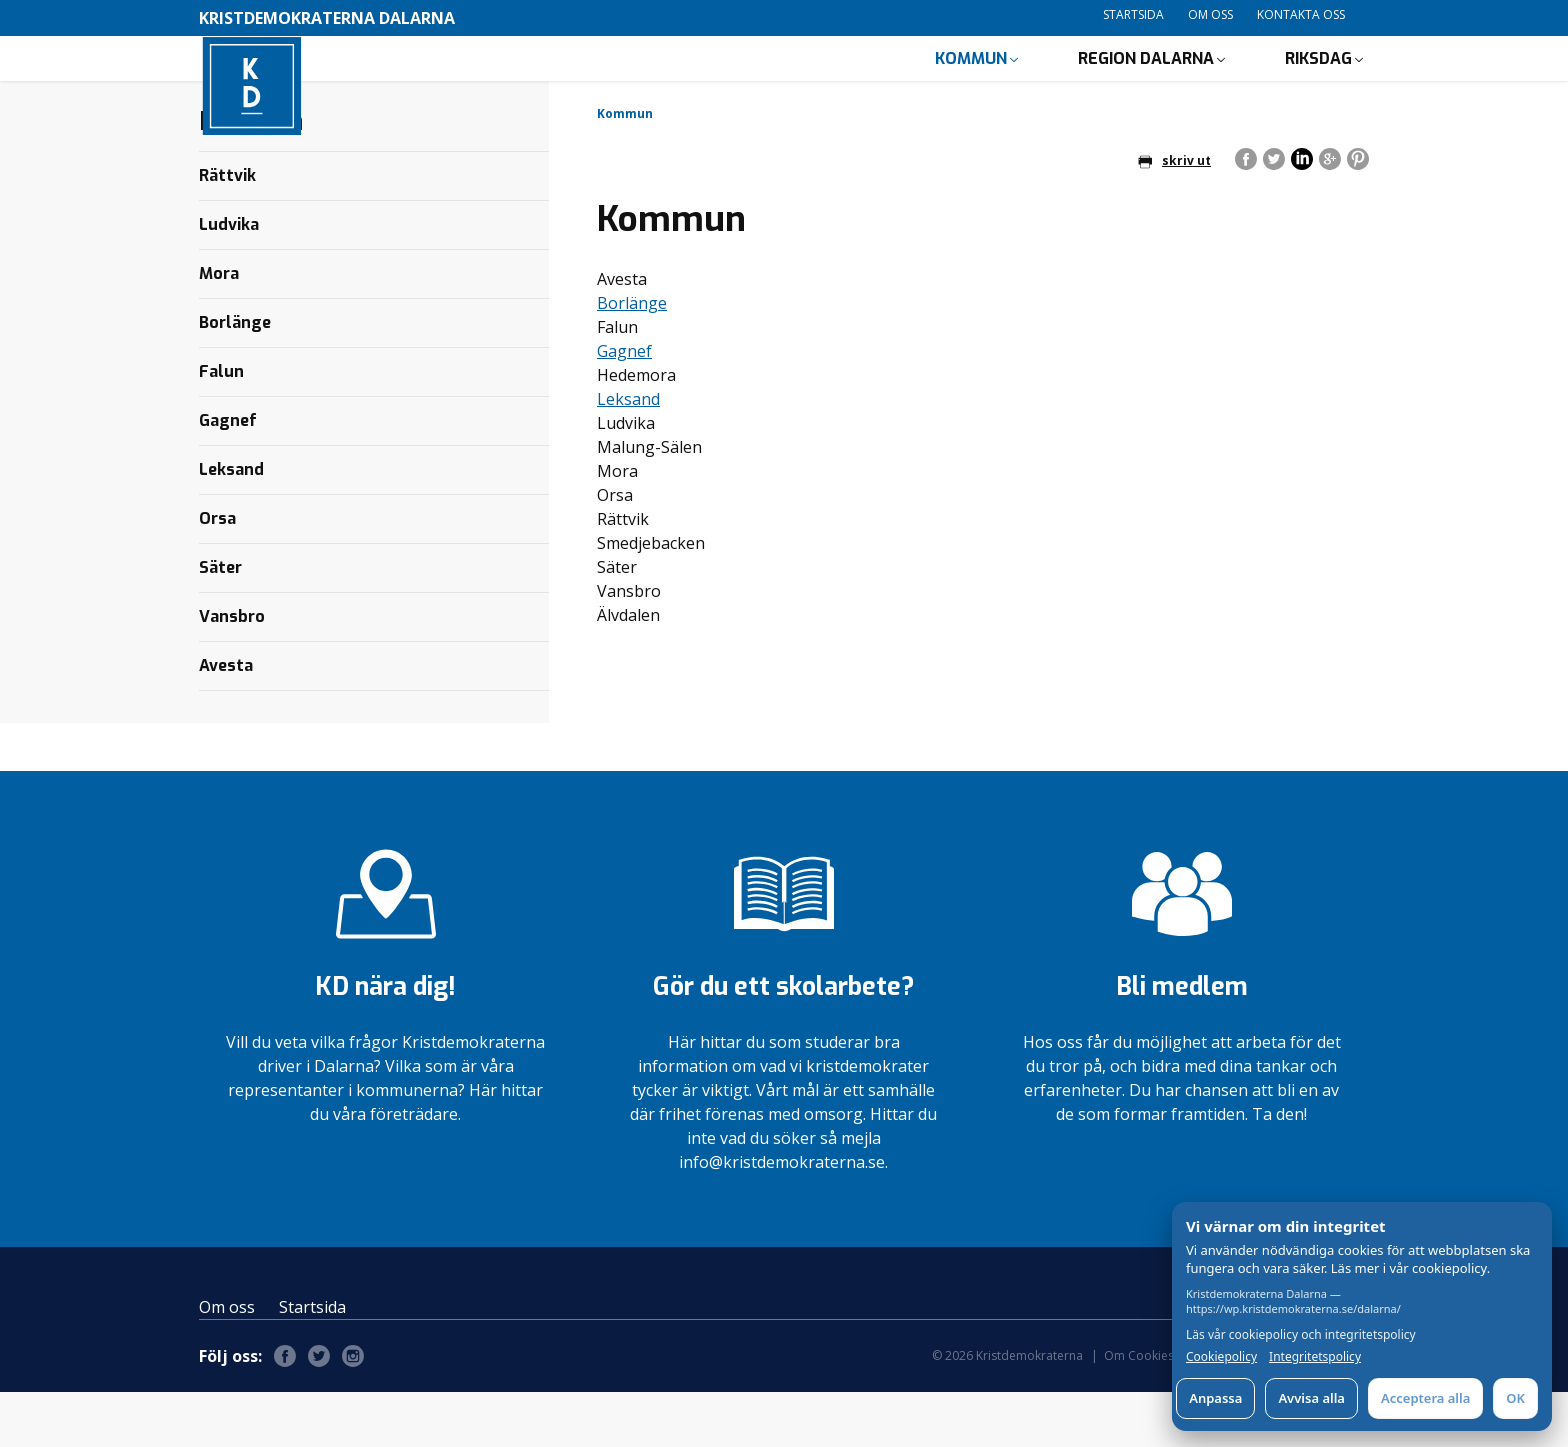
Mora (219, 328)
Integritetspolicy (1315, 1357)
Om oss (1210, 14)
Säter (220, 622)
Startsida (1133, 14)
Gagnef (624, 406)
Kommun (971, 85)
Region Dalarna (1146, 85)
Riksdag (1318, 85)
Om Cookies (1139, 1410)
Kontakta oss (1301, 14)
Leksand (628, 454)
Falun (221, 426)
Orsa (217, 573)
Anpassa (1215, 1398)
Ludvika (229, 279)
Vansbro (232, 671)
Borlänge (632, 358)
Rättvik (227, 230)
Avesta (226, 720)
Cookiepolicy (1221, 1357)
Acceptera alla (1425, 1398)
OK (1515, 1398)
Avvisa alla (1311, 1398)
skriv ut (1174, 215)
